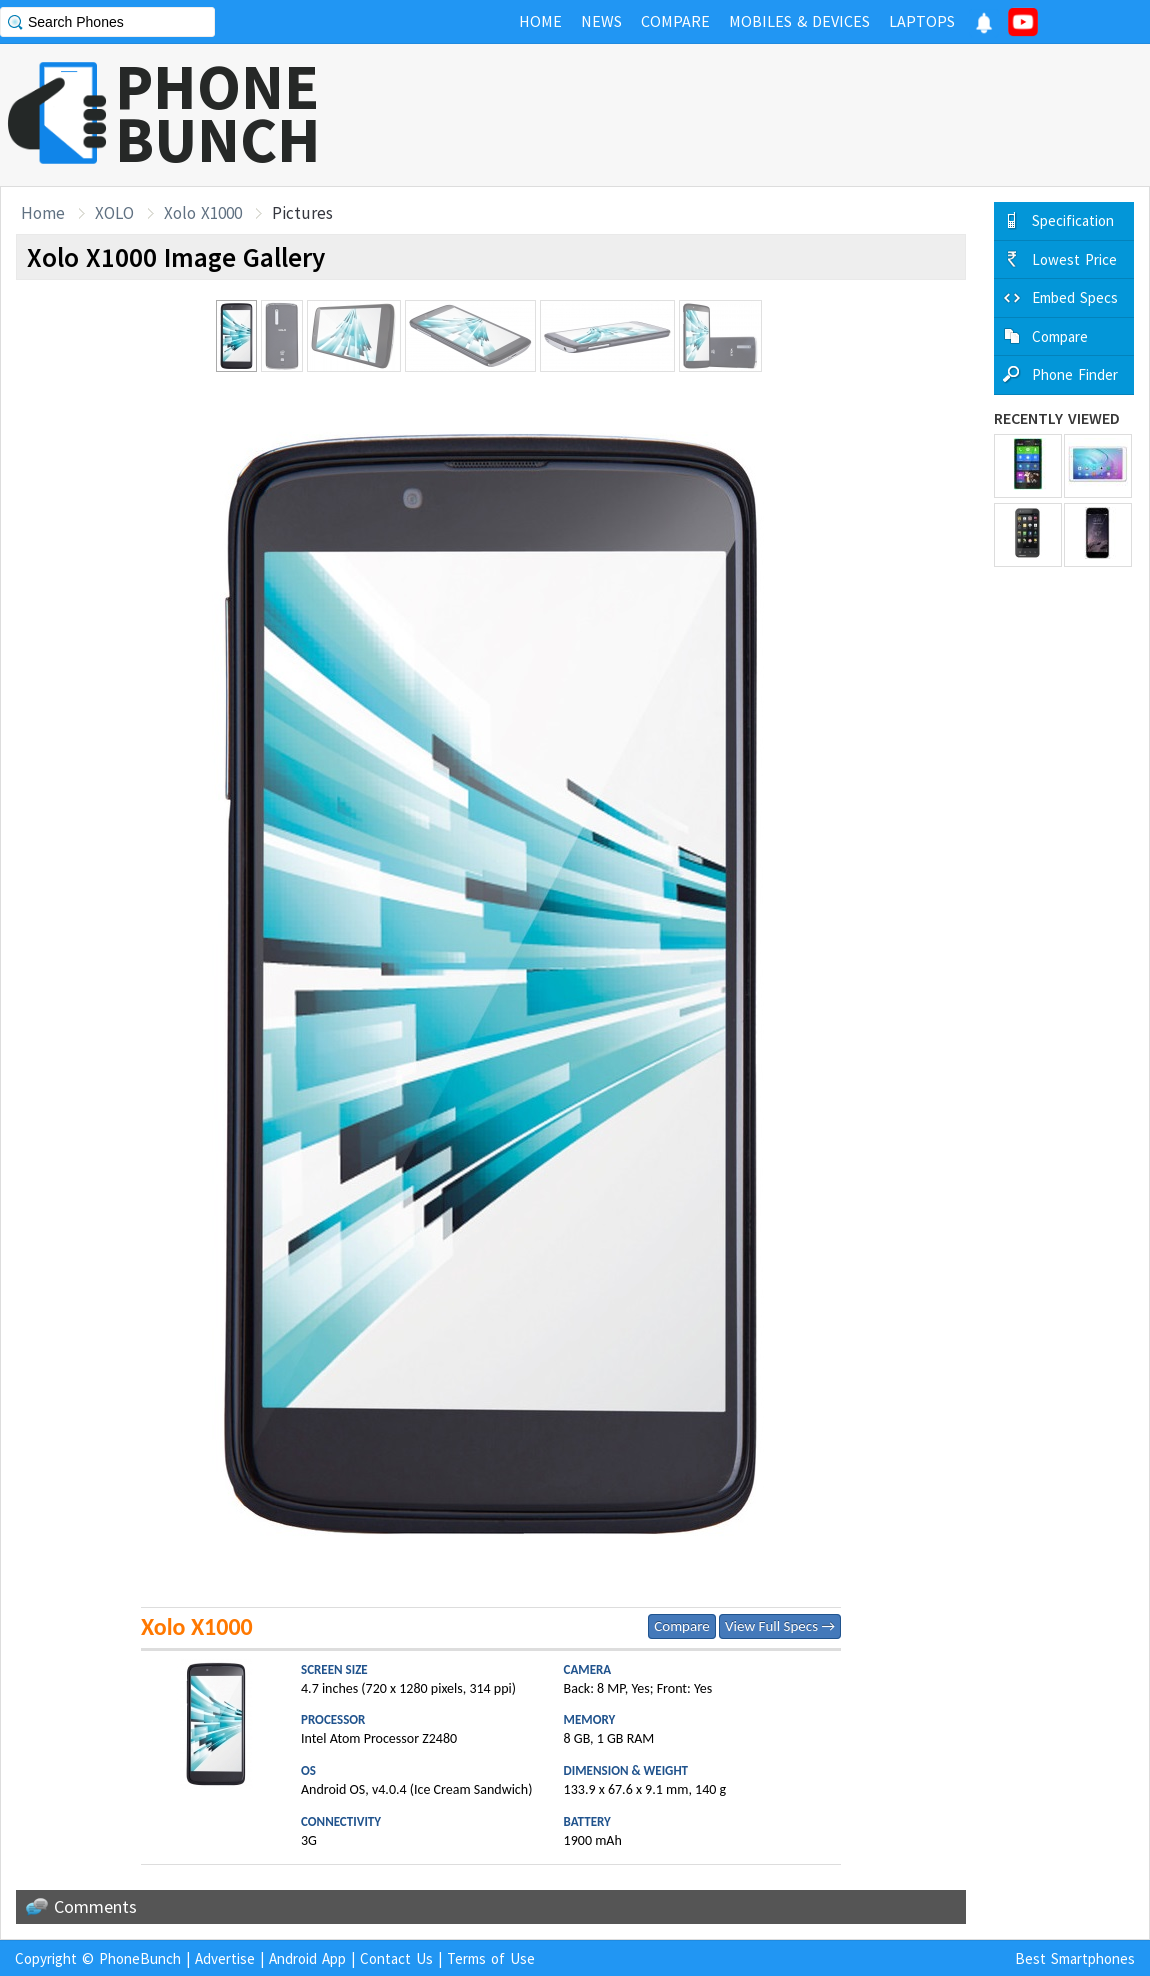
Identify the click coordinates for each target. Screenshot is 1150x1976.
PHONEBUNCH (218, 113)
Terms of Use (491, 1958)
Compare (681, 1626)
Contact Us (396, 1958)
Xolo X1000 (203, 213)
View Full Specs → (780, 1626)
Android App (307, 1958)
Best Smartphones (1075, 1958)
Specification (1073, 220)
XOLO (114, 213)
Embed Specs (1075, 297)
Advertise (225, 1958)
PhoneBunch (140, 1958)
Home (43, 213)
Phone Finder (1075, 374)
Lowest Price (1074, 259)
